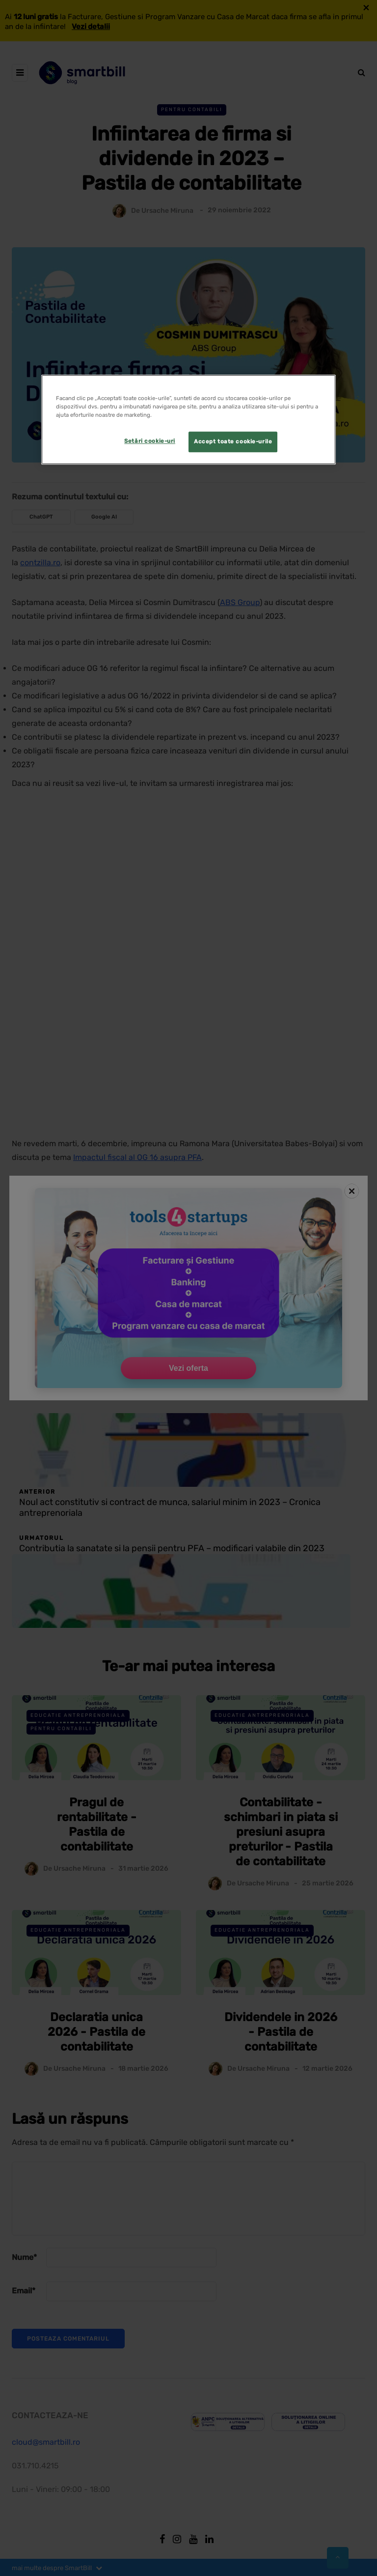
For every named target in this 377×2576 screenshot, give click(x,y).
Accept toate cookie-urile (233, 441)
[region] (188, 419)
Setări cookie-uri (149, 441)
